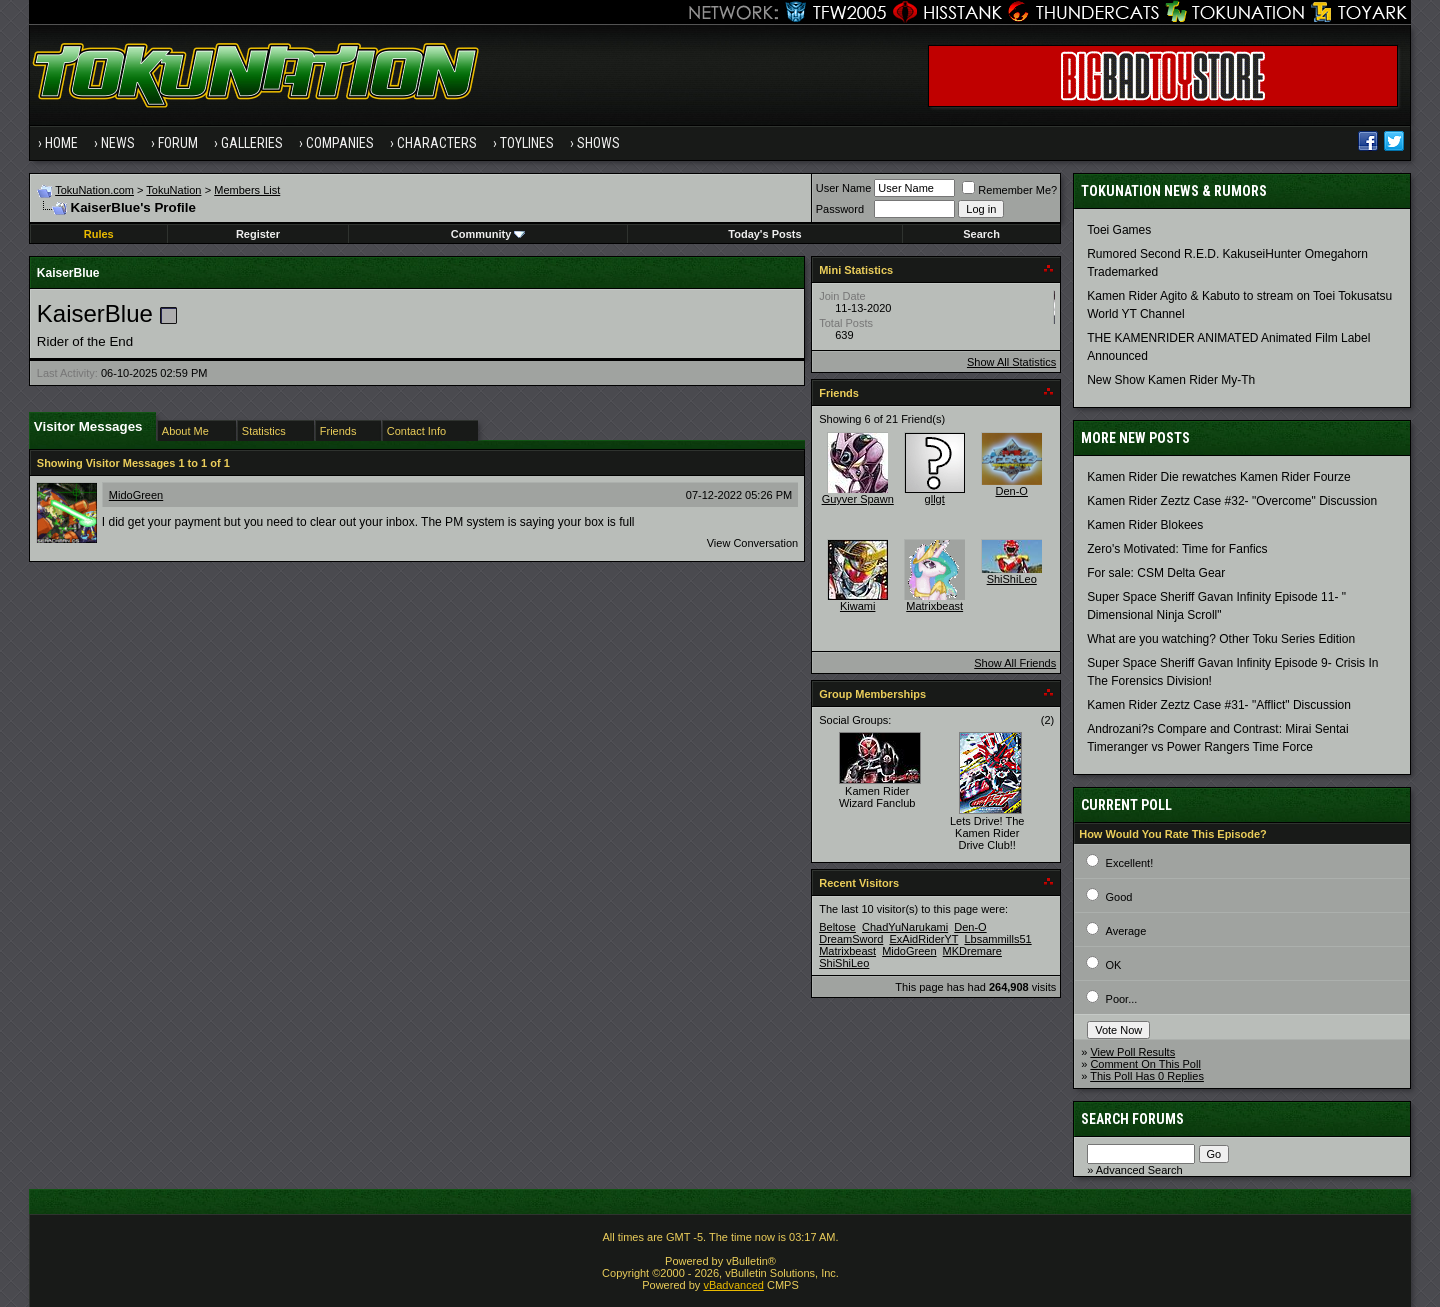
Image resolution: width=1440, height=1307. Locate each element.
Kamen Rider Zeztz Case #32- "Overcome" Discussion (1232, 501)
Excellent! (1130, 863)
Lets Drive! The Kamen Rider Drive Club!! (987, 833)
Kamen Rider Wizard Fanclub (877, 797)
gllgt (935, 499)
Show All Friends (1015, 663)
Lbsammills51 (997, 939)
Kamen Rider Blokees (1145, 525)
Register (258, 234)
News (118, 143)
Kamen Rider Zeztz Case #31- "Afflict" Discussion (1219, 705)
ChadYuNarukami (905, 927)
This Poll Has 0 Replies (1147, 1076)
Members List (247, 190)
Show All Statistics (1011, 362)
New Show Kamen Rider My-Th (1171, 380)
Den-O (1012, 491)
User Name (844, 188)
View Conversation (753, 543)
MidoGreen (136, 495)
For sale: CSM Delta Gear (1156, 573)
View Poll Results (1132, 1052)
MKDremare (972, 951)
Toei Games (1119, 230)
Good (1119, 897)
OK (1114, 965)
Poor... (1122, 999)
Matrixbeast (934, 606)
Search (981, 234)
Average (1126, 931)
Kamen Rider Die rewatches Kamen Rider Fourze (1218, 477)
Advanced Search (1139, 1170)
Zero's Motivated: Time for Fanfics (1177, 549)
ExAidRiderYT (923, 939)
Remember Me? (1009, 190)
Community (488, 234)
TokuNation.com (94, 190)
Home (61, 143)
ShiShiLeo (1012, 579)
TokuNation (173, 190)
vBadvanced (733, 1285)
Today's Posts (764, 234)
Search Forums (1132, 1119)
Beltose (837, 927)
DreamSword (851, 939)
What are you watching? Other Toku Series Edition (1221, 639)
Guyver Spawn (858, 499)
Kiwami (857, 606)
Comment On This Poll (1145, 1064)
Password (840, 209)
